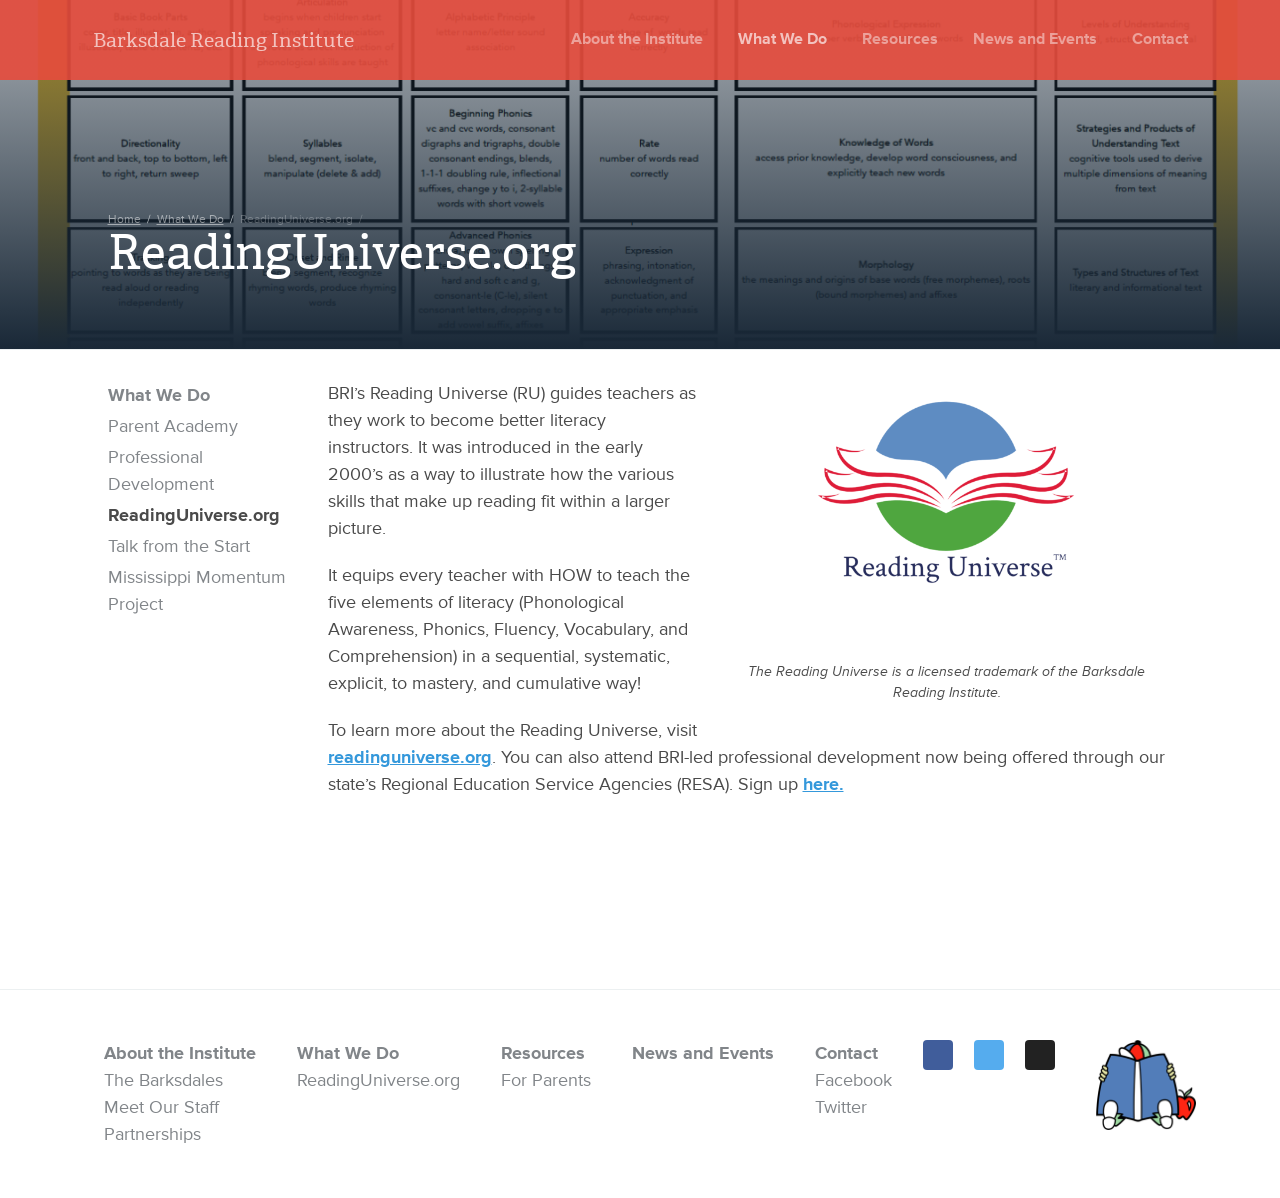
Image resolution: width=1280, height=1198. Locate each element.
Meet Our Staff (161, 1107)
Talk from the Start (179, 546)
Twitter (841, 1107)
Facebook (853, 1080)
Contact (1160, 39)
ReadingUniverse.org (194, 515)
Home (124, 219)
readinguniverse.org (410, 757)
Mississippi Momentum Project (197, 590)
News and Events (1035, 39)
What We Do (782, 39)
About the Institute (637, 39)
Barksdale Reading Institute (223, 40)
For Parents (546, 1080)
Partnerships (152, 1134)
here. (823, 784)
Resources (900, 39)
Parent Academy (173, 426)
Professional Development (161, 470)
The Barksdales (163, 1080)
